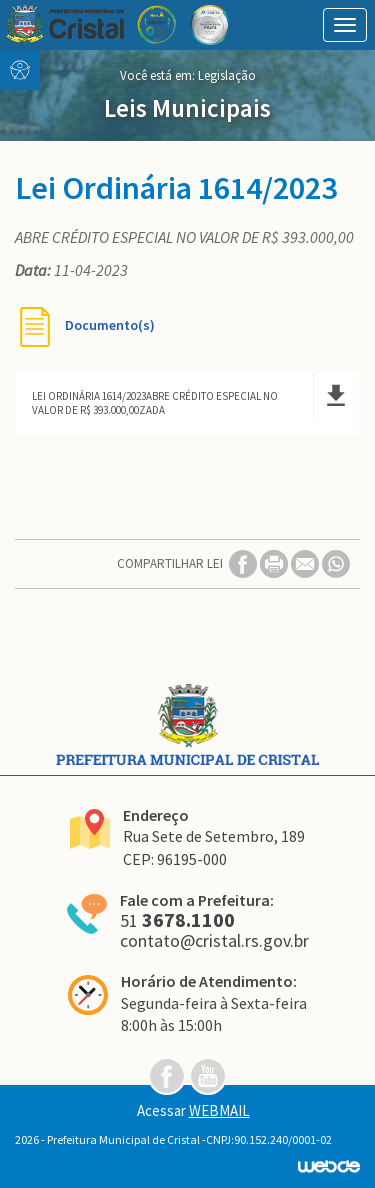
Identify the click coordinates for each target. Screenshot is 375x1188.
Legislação (227, 75)
